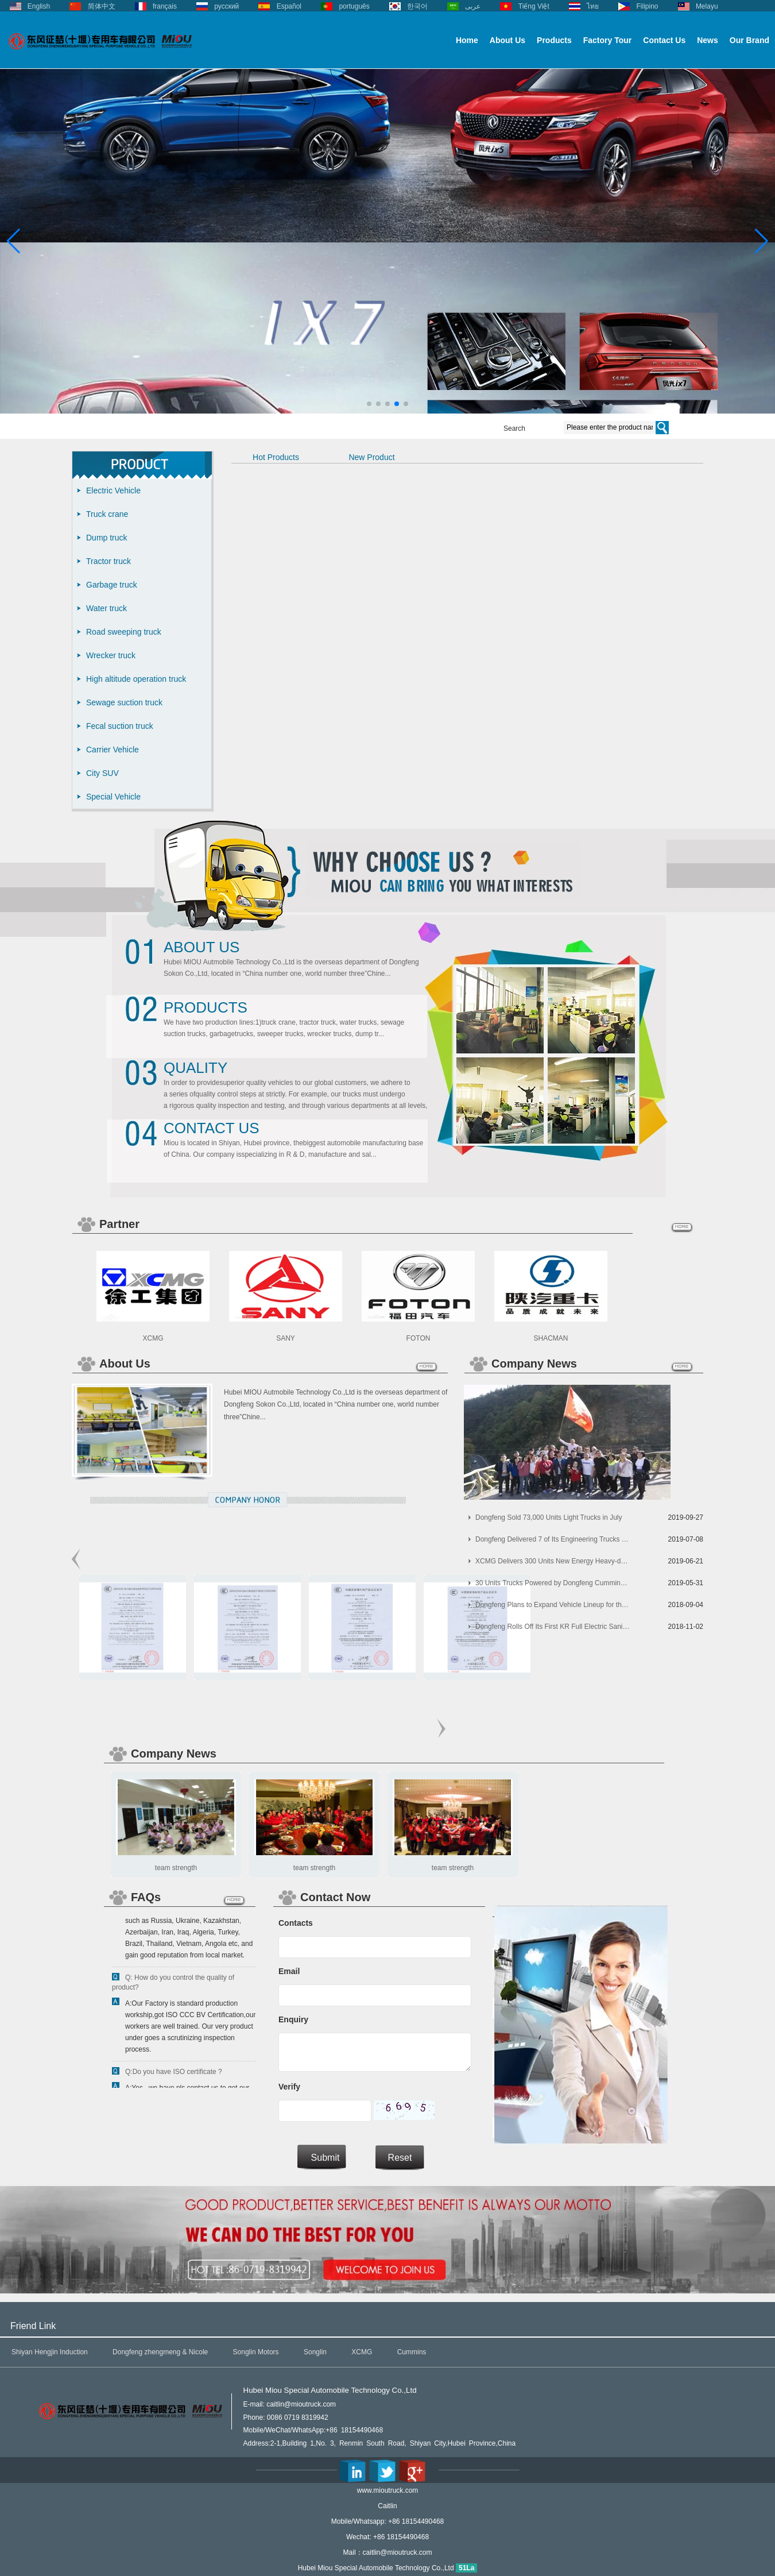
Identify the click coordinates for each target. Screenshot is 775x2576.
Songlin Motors (256, 2352)
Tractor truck (108, 561)
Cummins (412, 2352)
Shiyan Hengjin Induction (49, 2352)
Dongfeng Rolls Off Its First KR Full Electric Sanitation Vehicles (552, 1627)
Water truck (106, 608)
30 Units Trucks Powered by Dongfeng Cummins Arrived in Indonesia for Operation (552, 1583)
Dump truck (106, 537)
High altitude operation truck (136, 678)
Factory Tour (607, 40)
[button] (369, 403)
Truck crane (107, 514)
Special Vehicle (113, 796)
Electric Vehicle (113, 490)
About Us (507, 40)
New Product (371, 457)
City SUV (102, 773)
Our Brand (749, 40)
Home (467, 40)
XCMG (153, 1338)
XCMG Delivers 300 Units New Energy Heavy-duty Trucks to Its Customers (552, 1561)
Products (554, 40)
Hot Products (276, 457)
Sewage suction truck (124, 702)
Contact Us (664, 40)
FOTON (418, 1338)
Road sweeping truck (123, 631)
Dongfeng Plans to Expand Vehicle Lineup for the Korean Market (552, 1605)
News (707, 40)
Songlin (315, 2352)
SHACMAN (550, 1338)
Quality (195, 1067)
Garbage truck (111, 584)
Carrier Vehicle (112, 749)
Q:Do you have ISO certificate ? (173, 2074)
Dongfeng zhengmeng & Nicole (160, 2352)
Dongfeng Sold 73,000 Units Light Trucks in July (548, 1517)
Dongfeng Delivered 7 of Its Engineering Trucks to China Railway (552, 1539)
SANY (285, 1338)
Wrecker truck (110, 655)
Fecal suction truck (119, 726)
